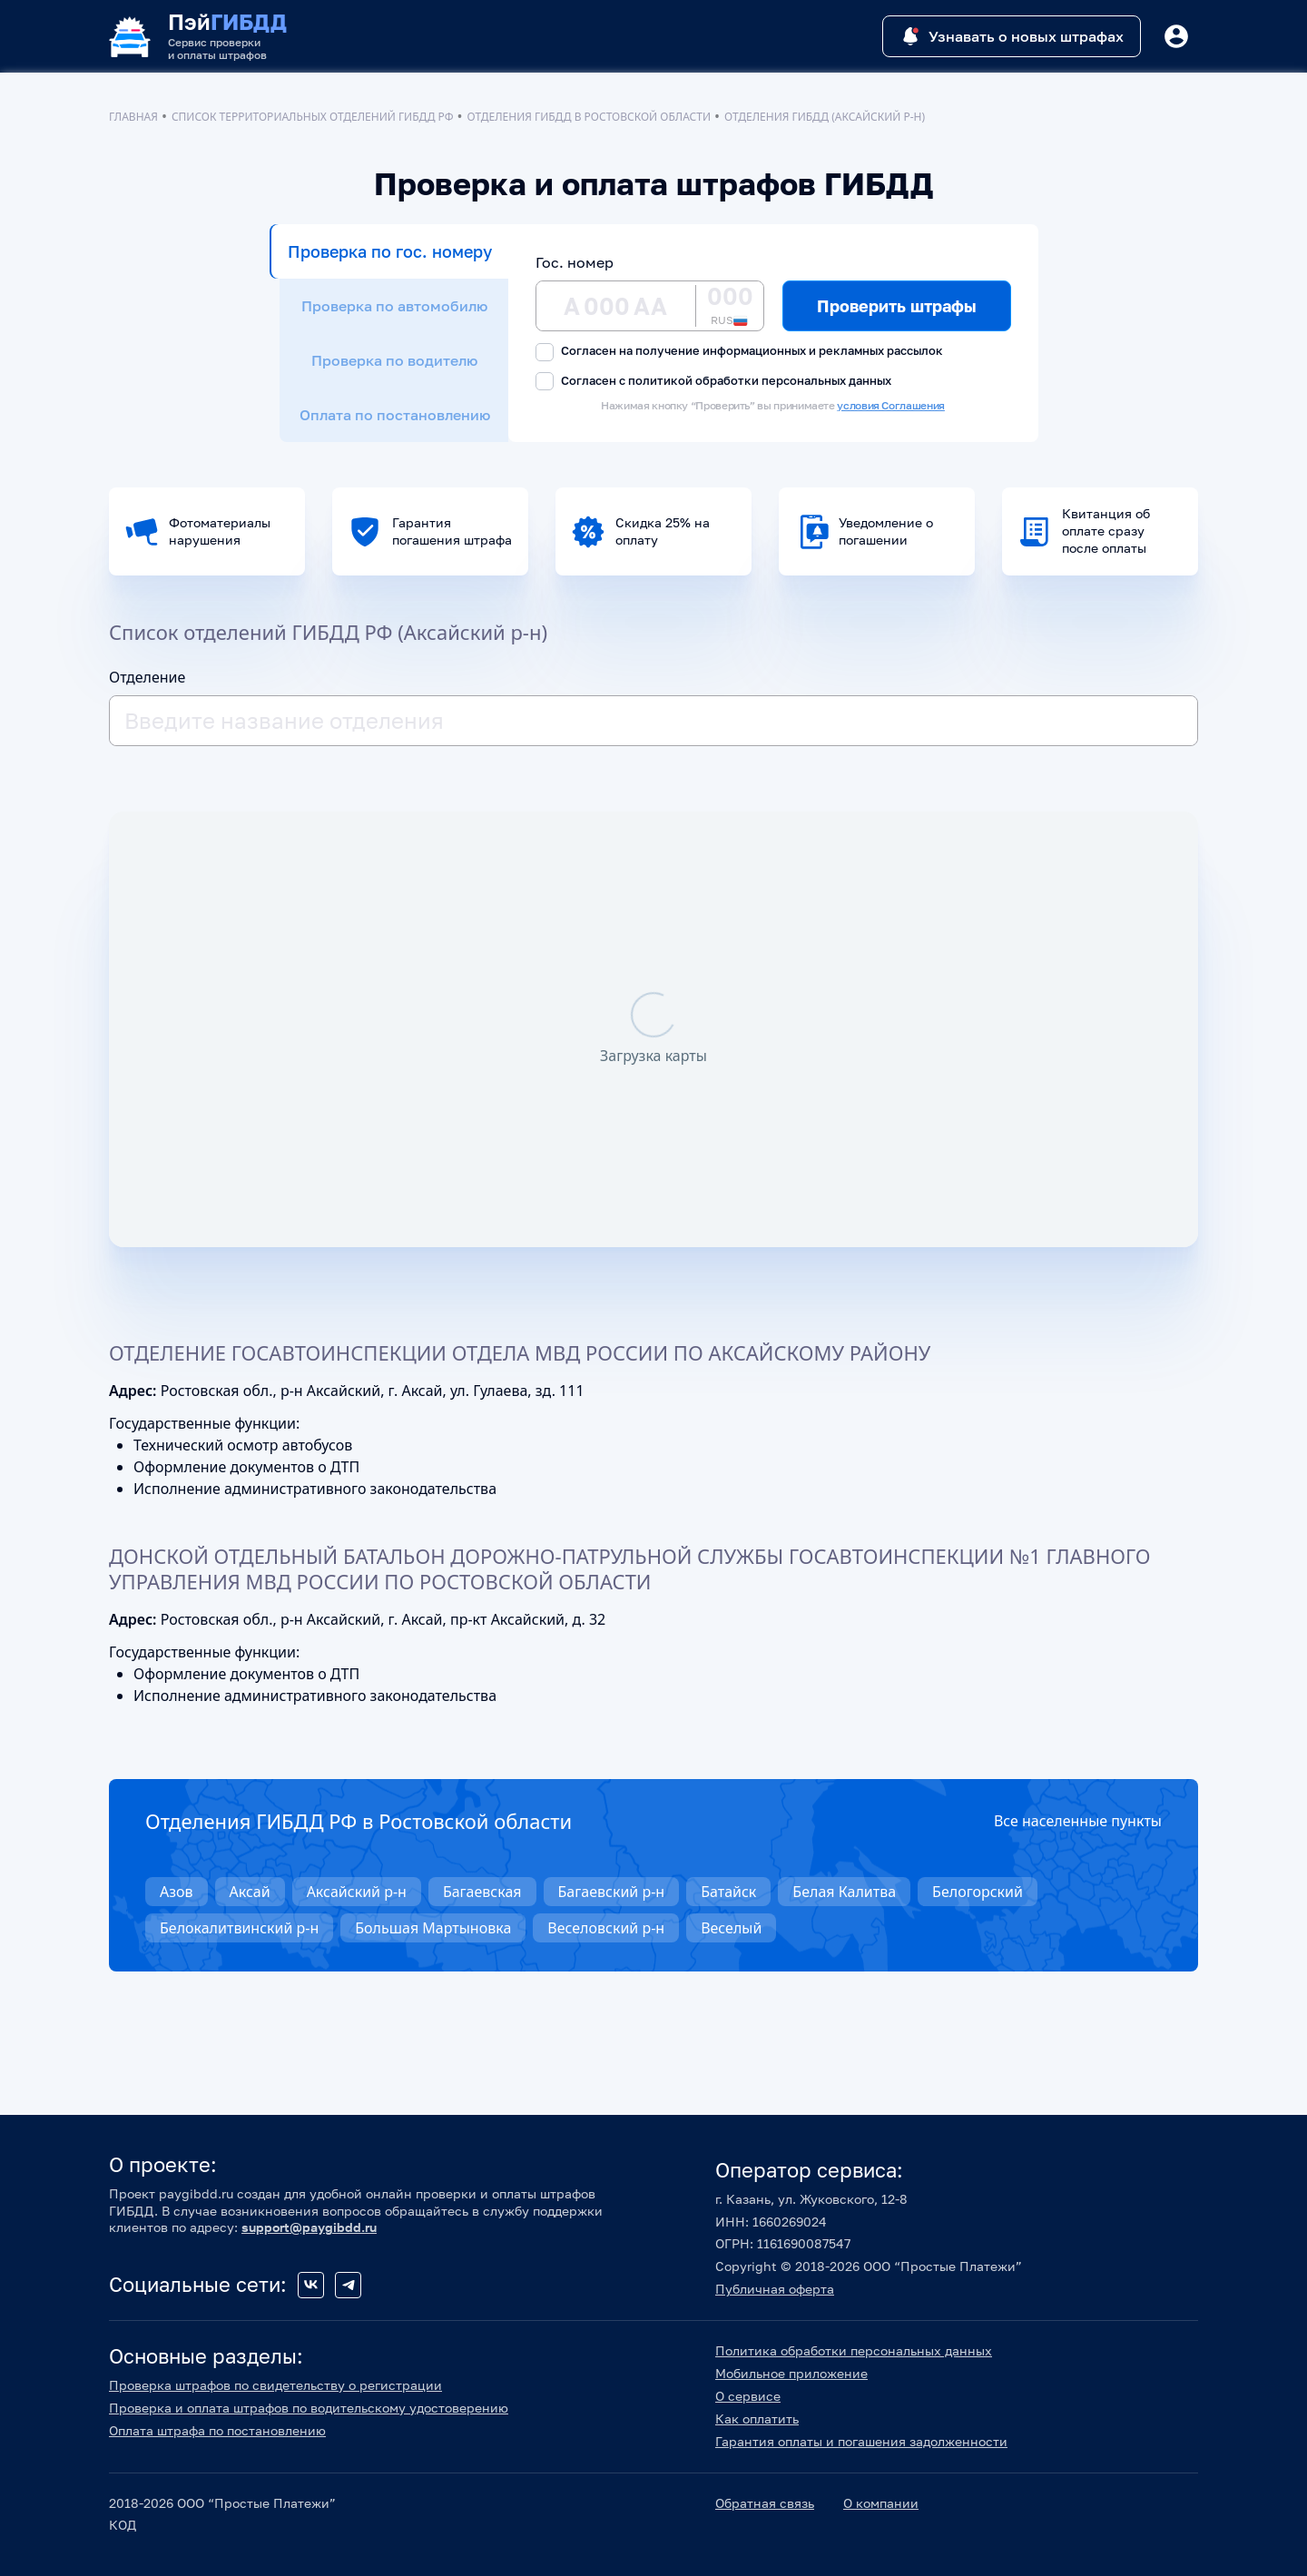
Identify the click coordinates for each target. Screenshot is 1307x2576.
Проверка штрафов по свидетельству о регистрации (275, 2385)
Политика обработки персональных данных (853, 2350)
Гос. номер (575, 262)
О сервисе (748, 2396)
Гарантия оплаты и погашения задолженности (861, 2441)
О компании (881, 2503)
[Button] (1176, 36)
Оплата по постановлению (395, 415)
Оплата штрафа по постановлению (217, 2430)
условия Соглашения (891, 405)
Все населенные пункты (1078, 1821)
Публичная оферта (774, 2288)
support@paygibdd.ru (309, 2227)
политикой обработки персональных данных (759, 380)
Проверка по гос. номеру (390, 251)
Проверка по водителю (394, 360)
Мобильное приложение (791, 2373)
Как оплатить (757, 2418)
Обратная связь (764, 2503)
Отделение (147, 677)
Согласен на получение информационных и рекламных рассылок (739, 351)
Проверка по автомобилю (394, 306)
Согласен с (713, 381)
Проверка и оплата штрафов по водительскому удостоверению (308, 2407)
